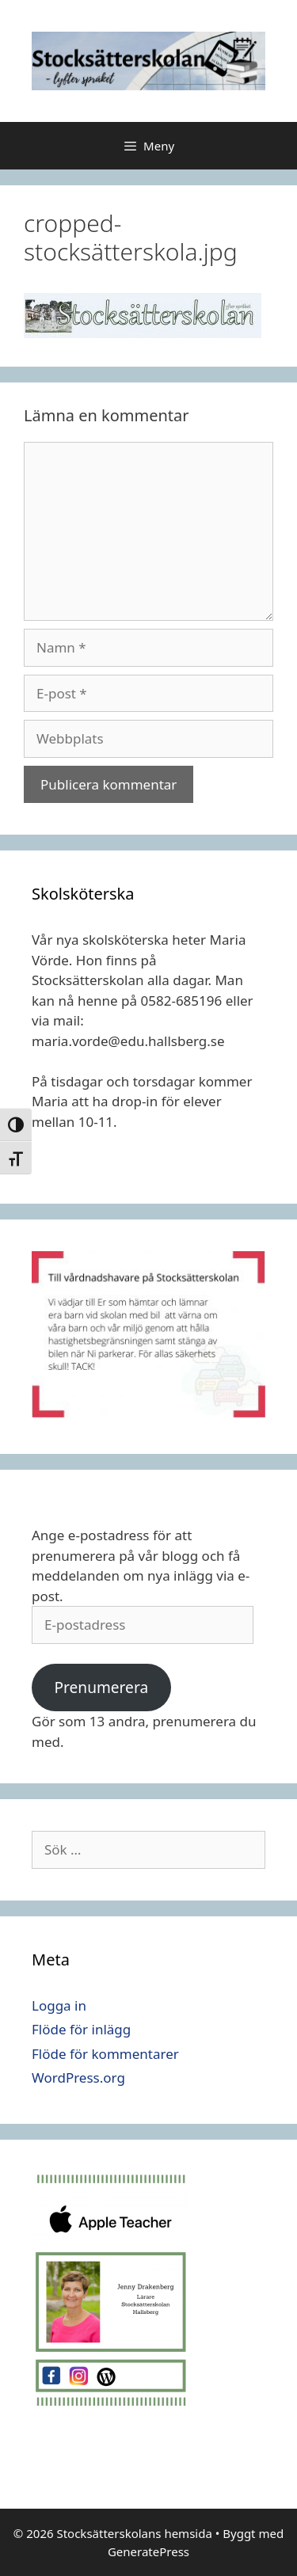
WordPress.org (78, 2077)
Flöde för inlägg (81, 2029)
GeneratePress (148, 2551)
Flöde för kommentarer (105, 2054)
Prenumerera (101, 1687)
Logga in (59, 2005)
